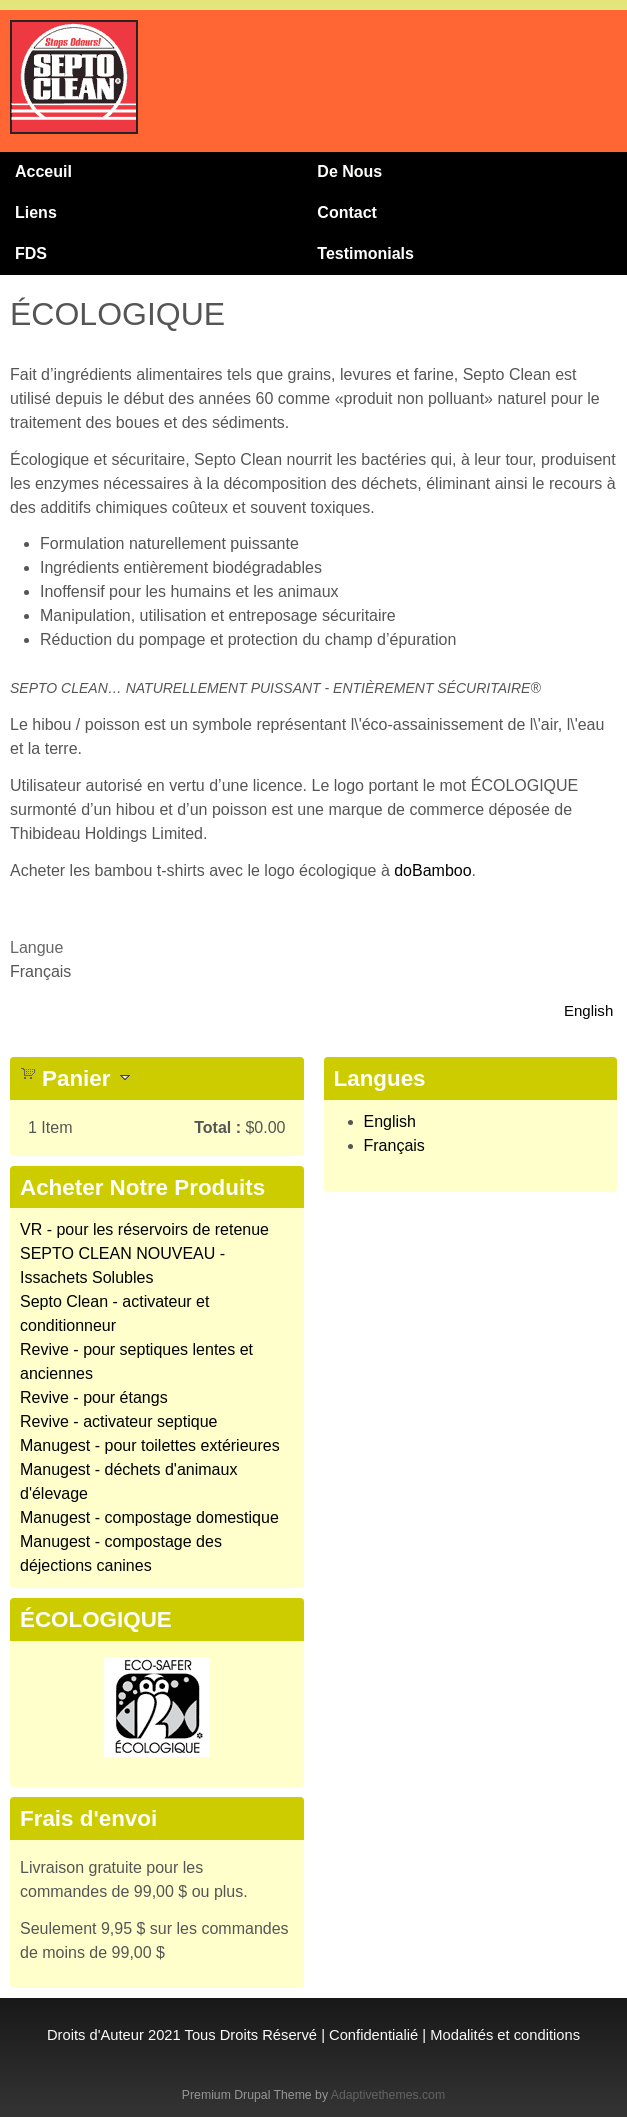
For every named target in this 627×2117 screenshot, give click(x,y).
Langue (36, 947)
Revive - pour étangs (94, 1397)
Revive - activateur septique (118, 1421)
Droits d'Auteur (95, 2035)
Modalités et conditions (505, 2035)
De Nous (349, 171)
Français (394, 1145)
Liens (36, 212)
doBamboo (432, 870)
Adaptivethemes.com (388, 2095)
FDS (31, 253)
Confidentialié (373, 2035)
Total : (217, 1127)
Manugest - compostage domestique (149, 1517)
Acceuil (43, 171)
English (588, 1010)
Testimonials (365, 253)
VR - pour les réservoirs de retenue (144, 1229)
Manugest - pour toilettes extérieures (150, 1445)
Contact (347, 212)
